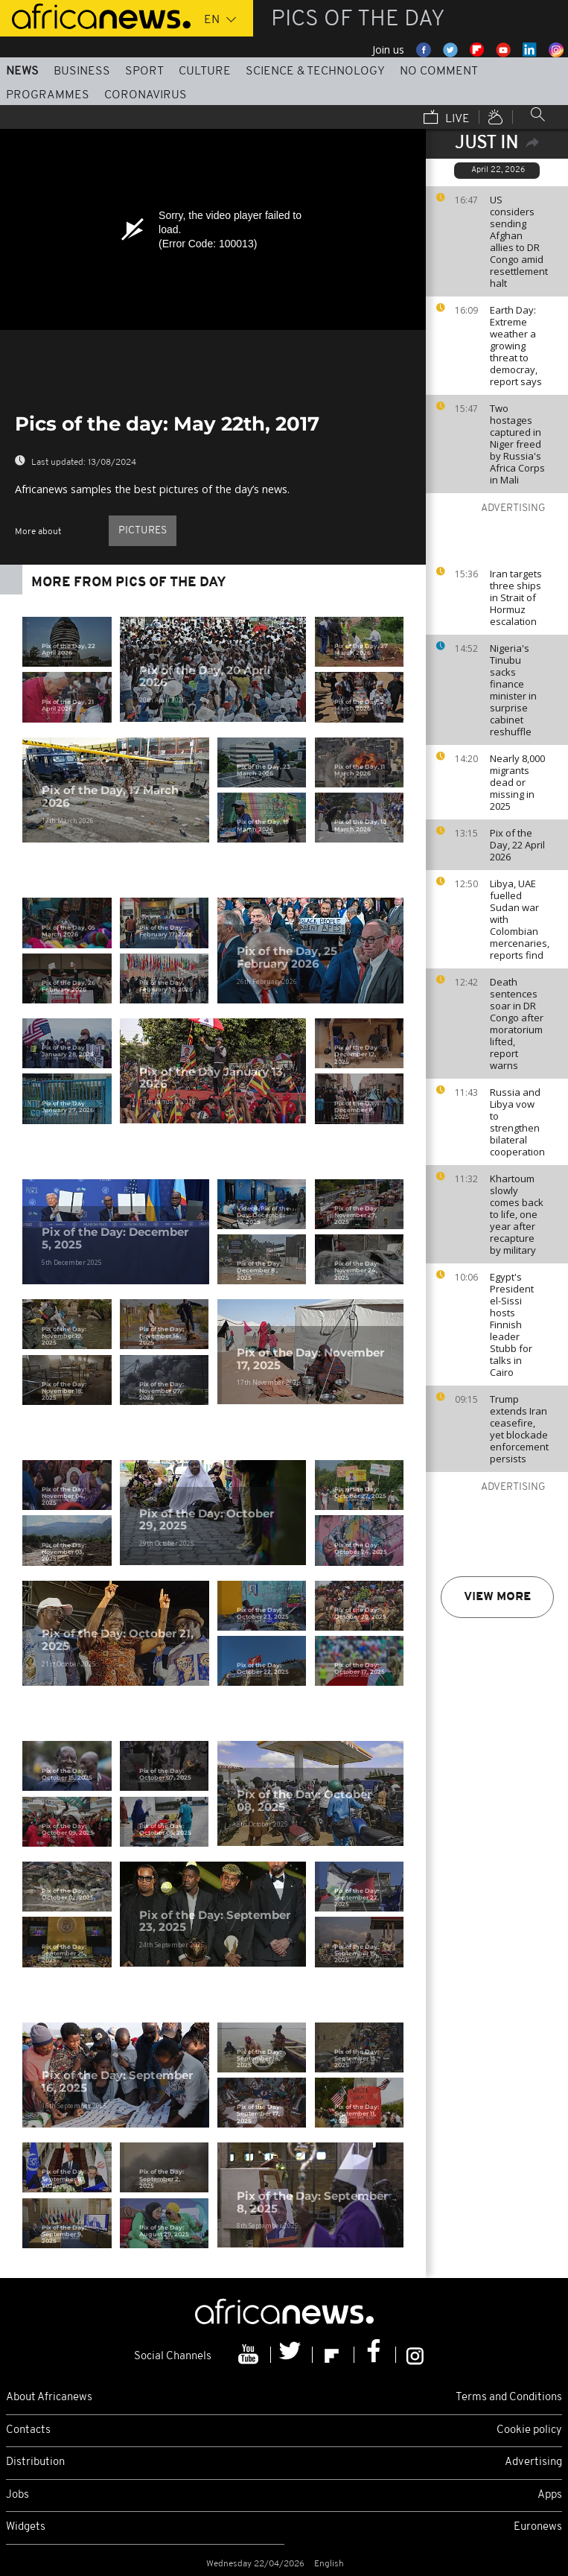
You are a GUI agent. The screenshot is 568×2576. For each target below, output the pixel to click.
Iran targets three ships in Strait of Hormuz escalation (516, 597)
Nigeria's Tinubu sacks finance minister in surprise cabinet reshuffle (513, 689)
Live (447, 118)
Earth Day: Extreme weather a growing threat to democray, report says (516, 345)
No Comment (439, 71)
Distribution (35, 2462)
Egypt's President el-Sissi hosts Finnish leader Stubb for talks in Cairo (512, 1324)
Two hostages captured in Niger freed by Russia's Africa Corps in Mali (517, 444)
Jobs (17, 2495)
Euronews (538, 2527)
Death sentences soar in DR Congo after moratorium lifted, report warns (516, 1023)
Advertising (533, 2462)
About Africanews (49, 2397)
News (22, 71)
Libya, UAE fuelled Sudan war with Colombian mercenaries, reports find (519, 919)
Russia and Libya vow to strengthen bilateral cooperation (517, 1122)
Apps (549, 2495)
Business (82, 71)
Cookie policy (529, 2430)
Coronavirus (145, 95)
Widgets (25, 2527)
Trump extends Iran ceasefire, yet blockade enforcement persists (519, 1429)
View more (497, 1597)
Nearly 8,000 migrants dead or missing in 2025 (517, 782)
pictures (142, 530)
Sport (144, 71)
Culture (205, 71)
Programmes (47, 95)
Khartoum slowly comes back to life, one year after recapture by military (516, 1214)
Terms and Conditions (509, 2397)
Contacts (28, 2430)
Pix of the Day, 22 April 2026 (517, 845)
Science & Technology (315, 71)
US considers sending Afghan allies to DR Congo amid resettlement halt (519, 241)
